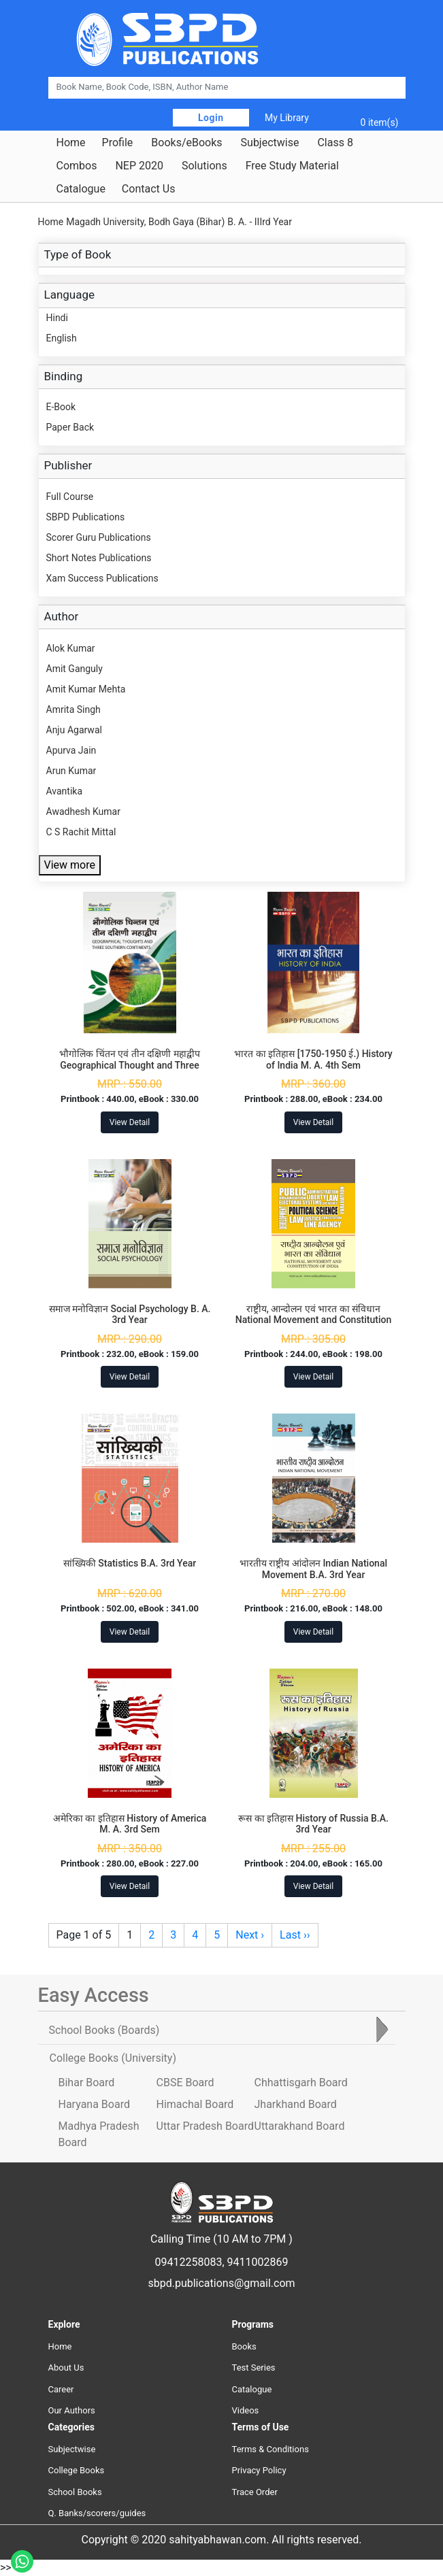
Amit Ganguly (74, 668)
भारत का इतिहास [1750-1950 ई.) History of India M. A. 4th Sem (313, 1059)
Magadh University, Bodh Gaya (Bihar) (145, 221)
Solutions (204, 166)
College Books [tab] (113, 2058)
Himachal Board (195, 2104)
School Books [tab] (104, 2030)
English (61, 338)
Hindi (57, 317)
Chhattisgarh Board (301, 2082)
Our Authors (71, 2410)
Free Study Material (292, 166)
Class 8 (334, 143)
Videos (245, 2410)
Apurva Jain (71, 750)
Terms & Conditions (270, 2449)
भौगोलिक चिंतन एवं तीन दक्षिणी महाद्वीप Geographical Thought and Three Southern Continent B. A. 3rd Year (130, 1065)
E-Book (61, 406)
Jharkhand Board (296, 2104)
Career (61, 2389)
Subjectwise (270, 143)
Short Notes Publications (99, 557)
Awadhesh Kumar (83, 811)
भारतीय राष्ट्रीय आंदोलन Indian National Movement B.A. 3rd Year (313, 1569)
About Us (66, 2367)
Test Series (254, 2367)
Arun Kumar (71, 770)
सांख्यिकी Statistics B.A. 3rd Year (129, 1563)
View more (69, 864)
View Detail (130, 1122)
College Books (76, 2470)
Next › (249, 1934)
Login (211, 117)
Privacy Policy (259, 2470)
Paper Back (70, 427)
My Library (287, 117)
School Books (75, 2492)
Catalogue (80, 189)
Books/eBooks (186, 143)
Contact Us (149, 189)
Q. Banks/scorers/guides (97, 2513)
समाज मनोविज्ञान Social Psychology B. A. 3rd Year (130, 1314)
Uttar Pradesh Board (205, 2126)
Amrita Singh (73, 709)
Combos (76, 166)
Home (71, 143)
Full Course (70, 496)
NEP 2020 (139, 166)
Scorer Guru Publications (98, 537)
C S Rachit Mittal (81, 831)
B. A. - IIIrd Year (259, 221)
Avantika (64, 791)
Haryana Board (94, 2104)
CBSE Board (185, 2082)
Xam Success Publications (102, 578)
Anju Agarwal (74, 729)
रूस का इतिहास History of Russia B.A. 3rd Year (313, 1824)
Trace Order (255, 2492)
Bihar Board (87, 2082)
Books (244, 2346)
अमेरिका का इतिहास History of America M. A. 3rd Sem (130, 1824)
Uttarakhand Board (300, 2126)
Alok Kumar (70, 648)
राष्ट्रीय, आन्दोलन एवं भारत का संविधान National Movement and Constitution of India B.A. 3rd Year (313, 1320)
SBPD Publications (85, 517)
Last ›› (295, 1934)
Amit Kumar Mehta (86, 689)
